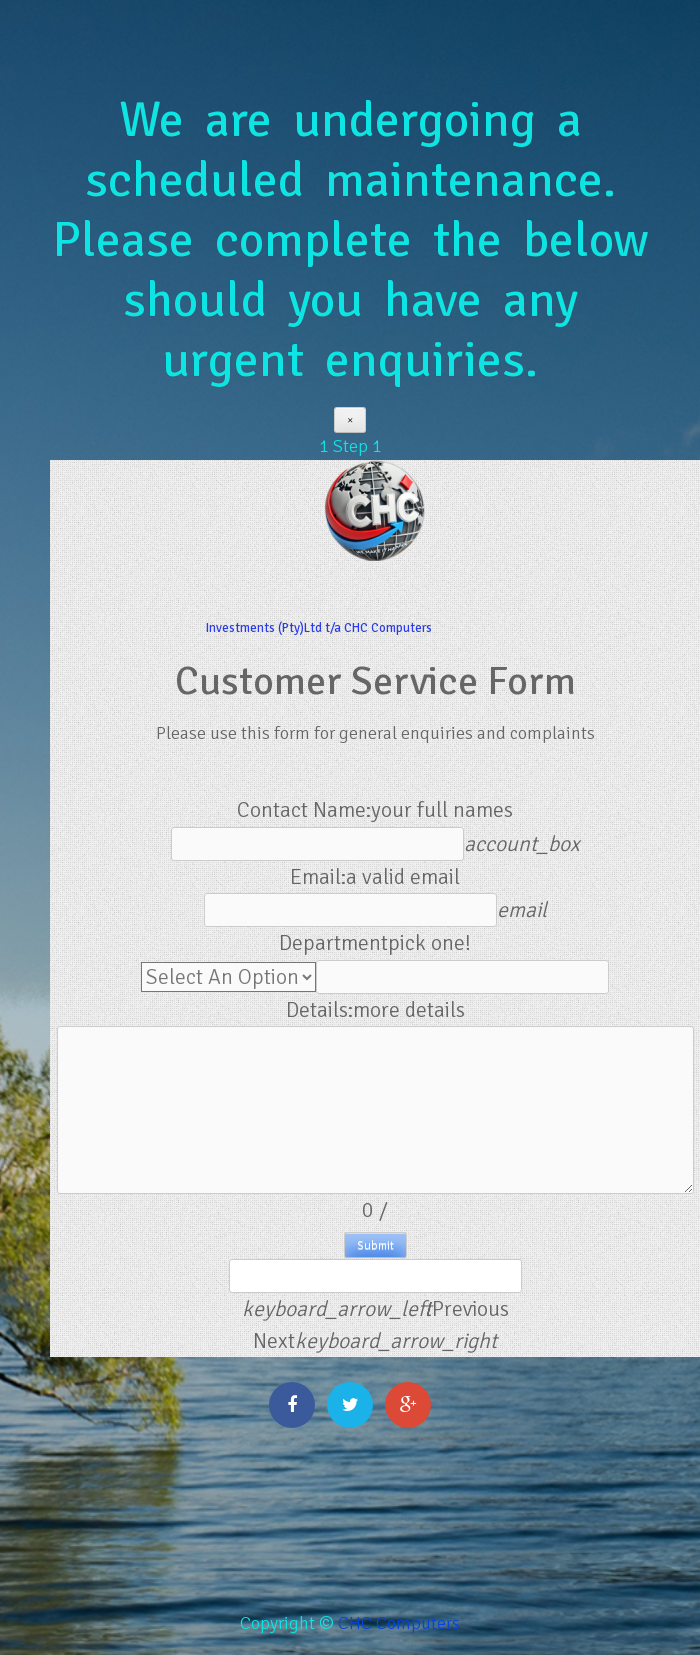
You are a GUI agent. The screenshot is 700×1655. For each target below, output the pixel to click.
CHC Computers (399, 1623)
